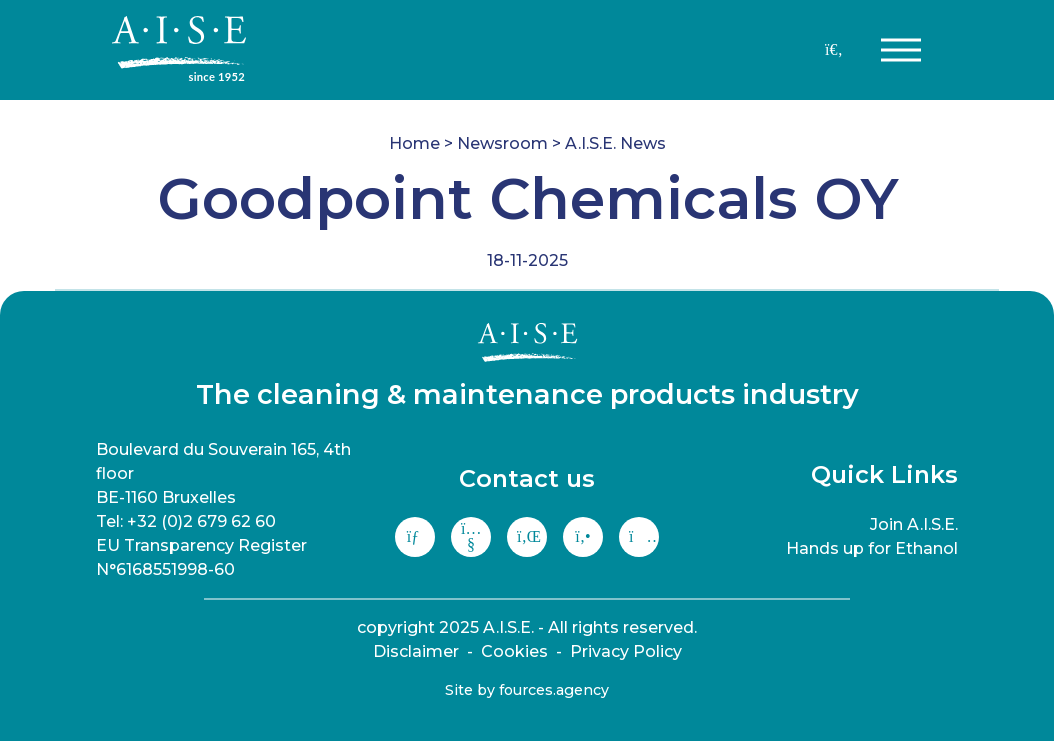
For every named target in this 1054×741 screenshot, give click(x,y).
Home (414, 143)
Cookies (514, 651)
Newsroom (502, 143)
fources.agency (554, 690)
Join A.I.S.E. (914, 524)
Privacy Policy (626, 651)
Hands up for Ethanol (872, 548)
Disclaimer (416, 651)
